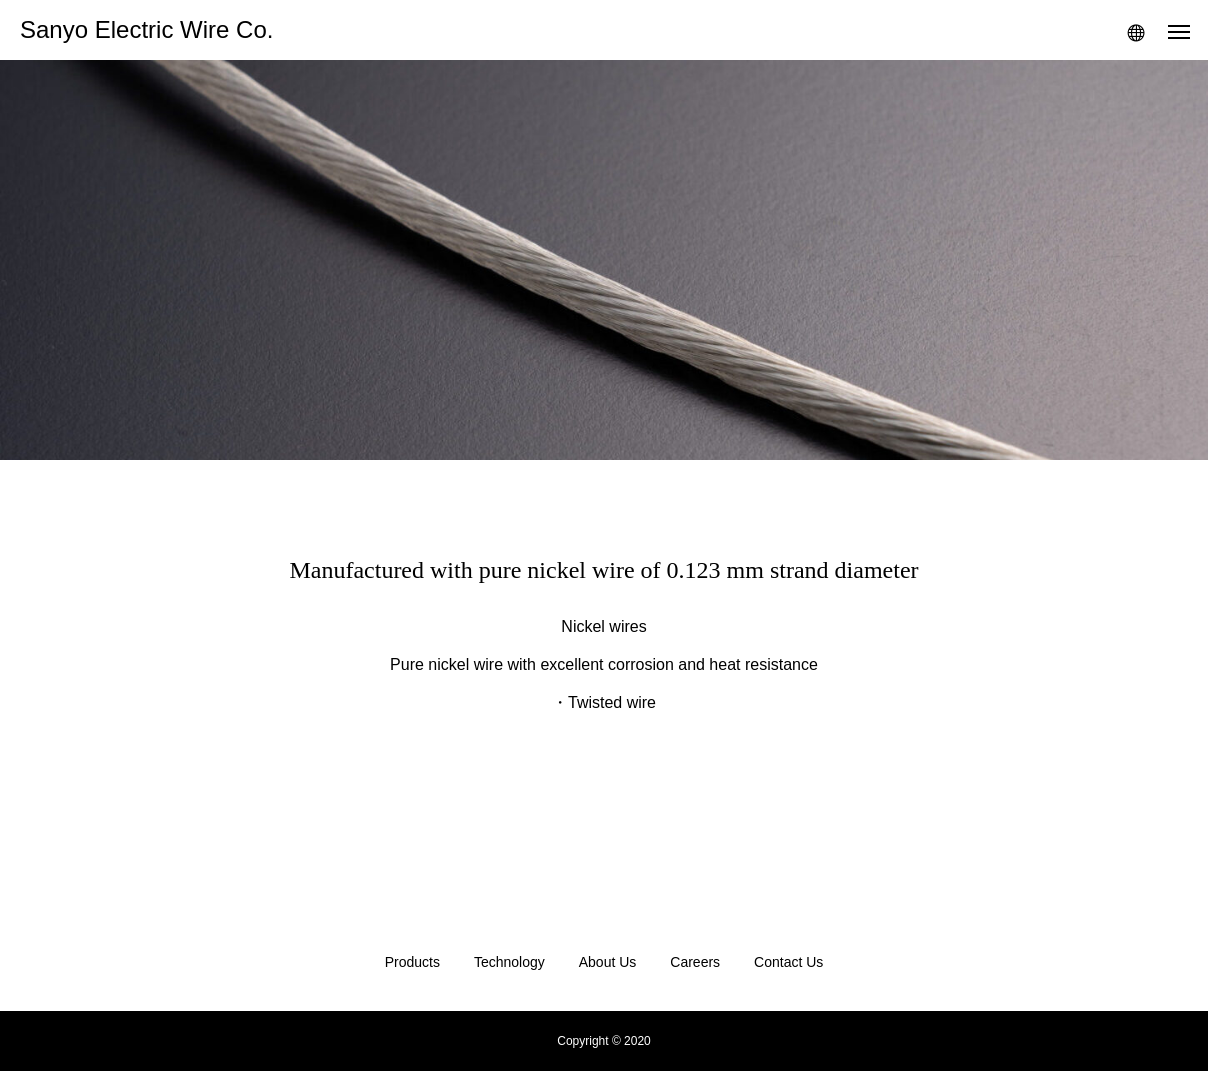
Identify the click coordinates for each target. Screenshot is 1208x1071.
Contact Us (788, 962)
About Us (608, 962)
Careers (695, 962)
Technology (509, 962)
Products (412, 962)
